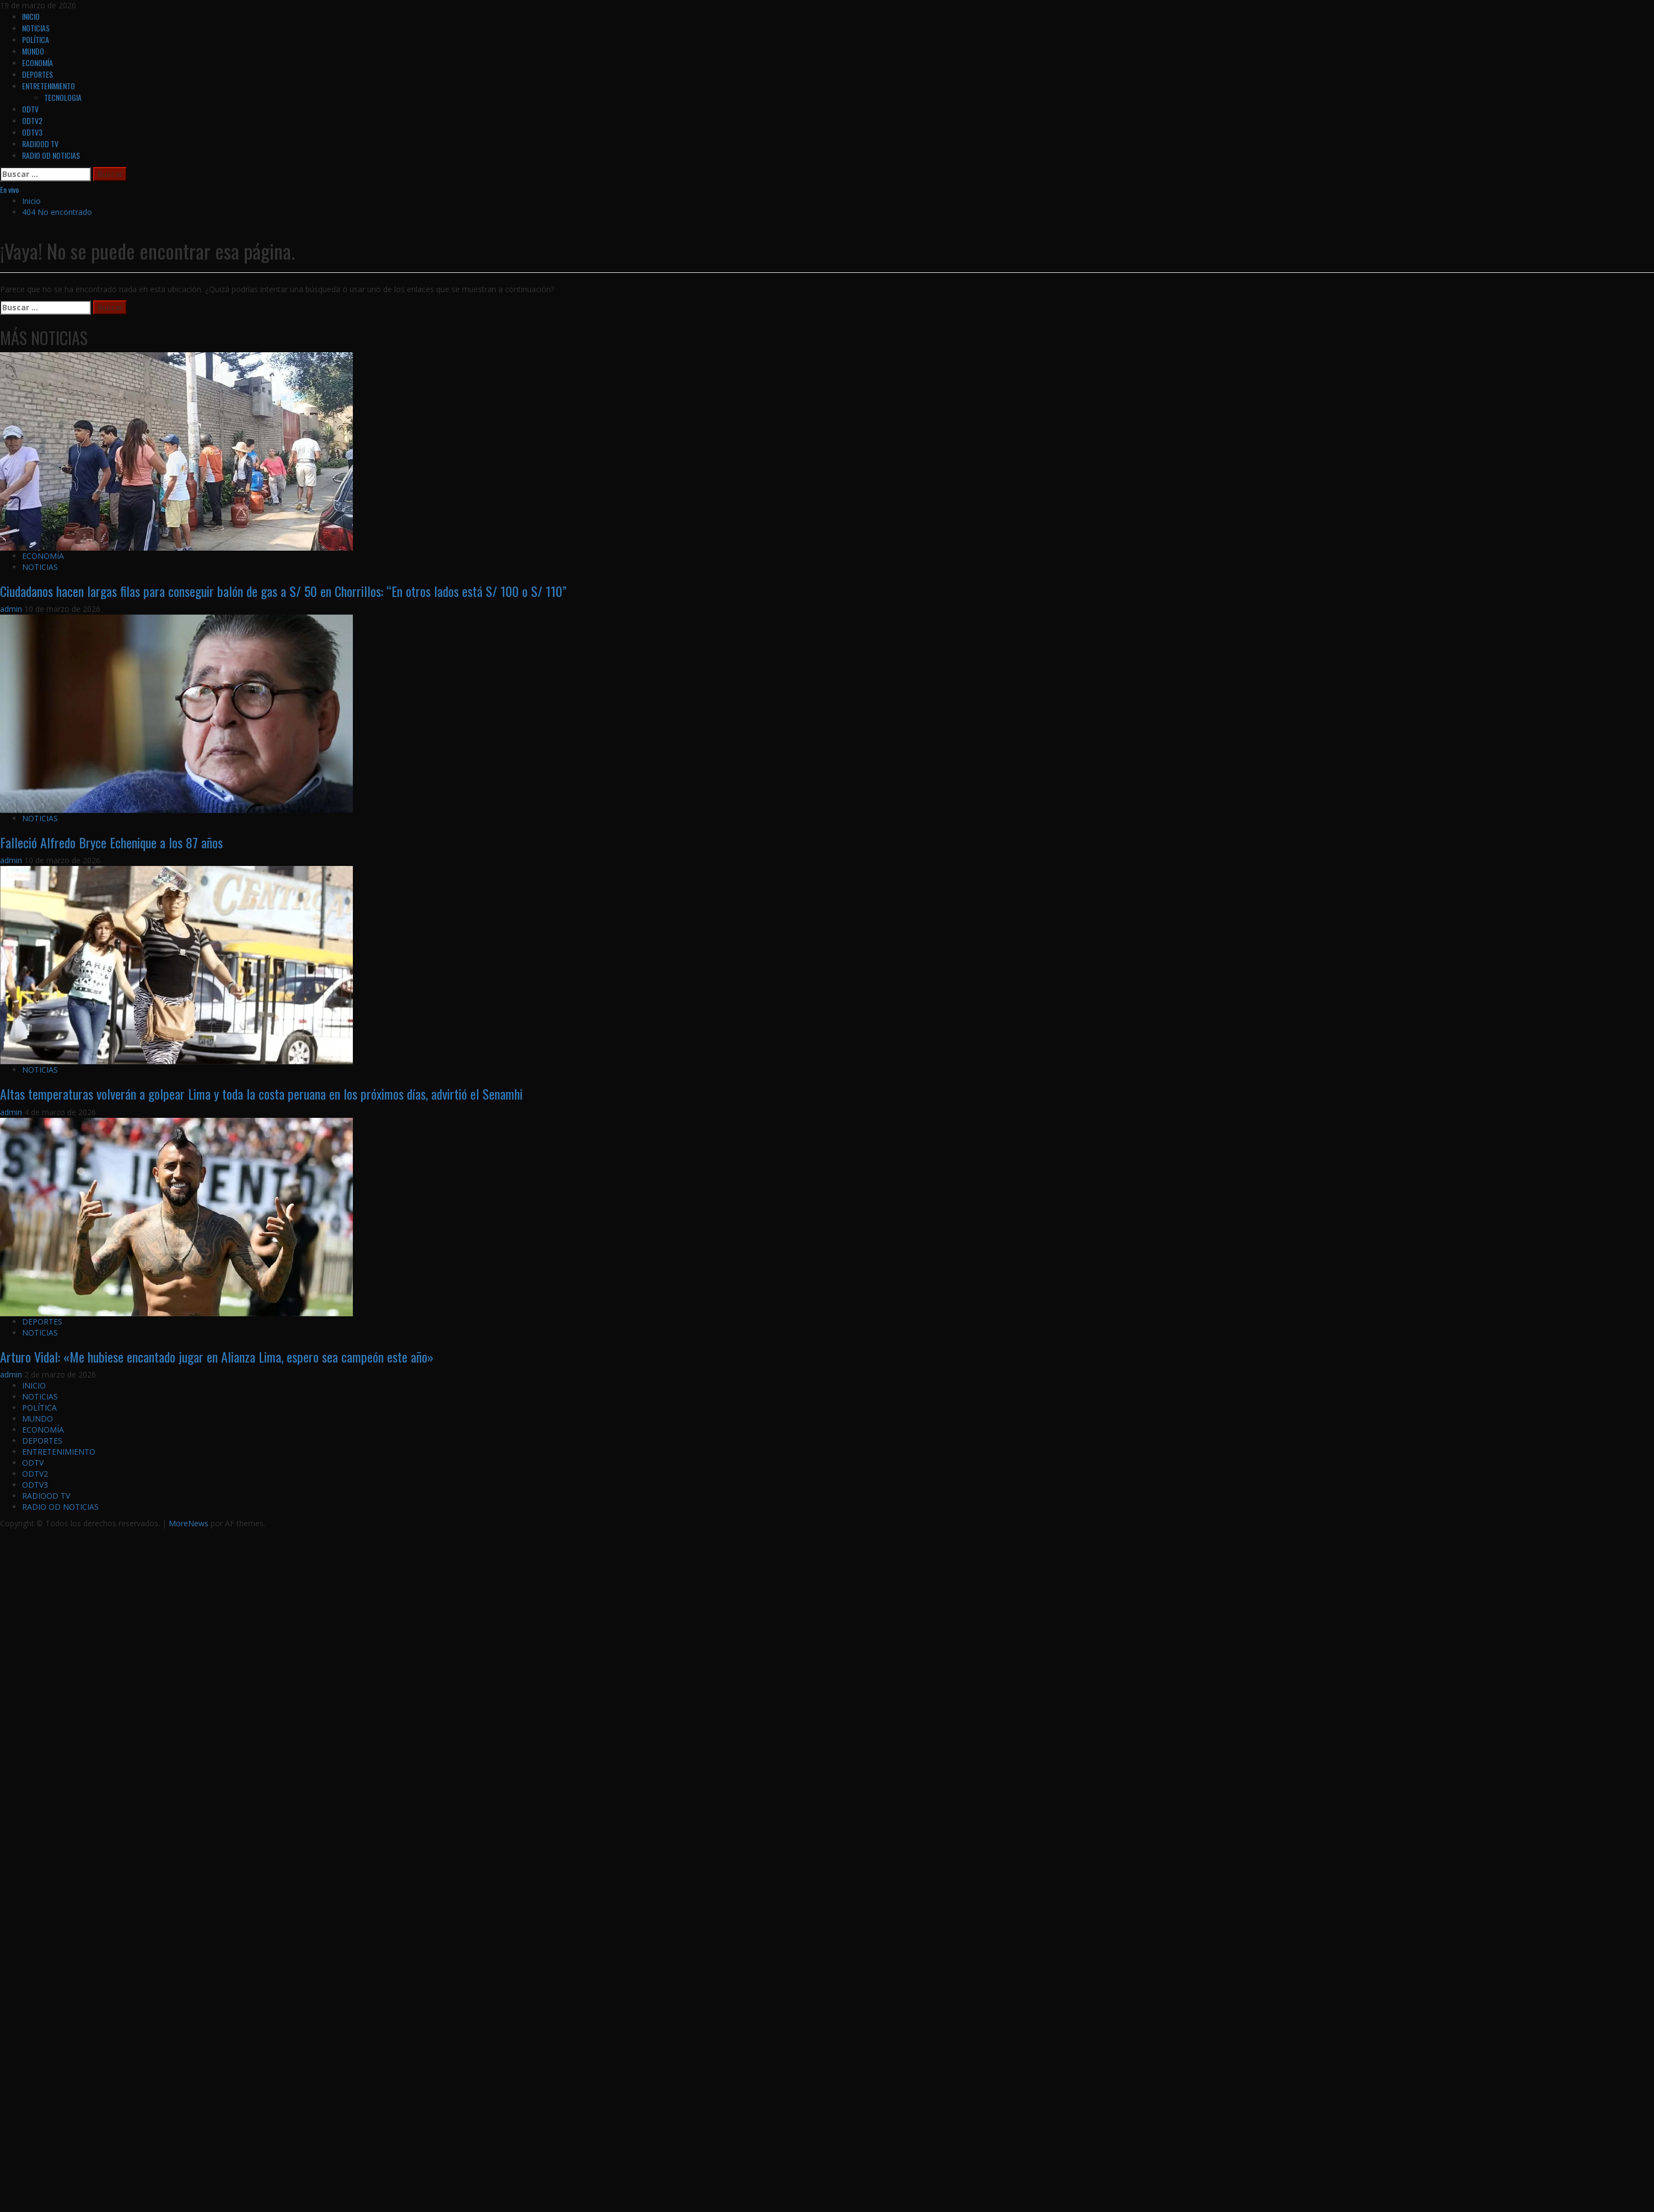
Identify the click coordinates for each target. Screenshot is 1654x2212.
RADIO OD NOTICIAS (51, 155)
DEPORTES (37, 74)
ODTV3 (32, 132)
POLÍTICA (35, 39)
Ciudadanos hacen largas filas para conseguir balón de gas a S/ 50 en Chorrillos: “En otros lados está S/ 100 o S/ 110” (283, 591)
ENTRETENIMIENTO (48, 86)
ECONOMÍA (37, 62)
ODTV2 (32, 120)
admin (12, 609)
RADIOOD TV (40, 143)
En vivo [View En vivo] (9, 189)
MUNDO (33, 51)
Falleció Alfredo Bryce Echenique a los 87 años (111, 842)
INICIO (31, 16)
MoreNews (188, 1523)
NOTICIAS (36, 28)
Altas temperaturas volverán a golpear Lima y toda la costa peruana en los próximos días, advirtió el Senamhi (261, 1094)
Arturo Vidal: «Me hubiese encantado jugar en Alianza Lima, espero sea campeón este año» (216, 1356)
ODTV (30, 109)
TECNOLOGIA (63, 97)
